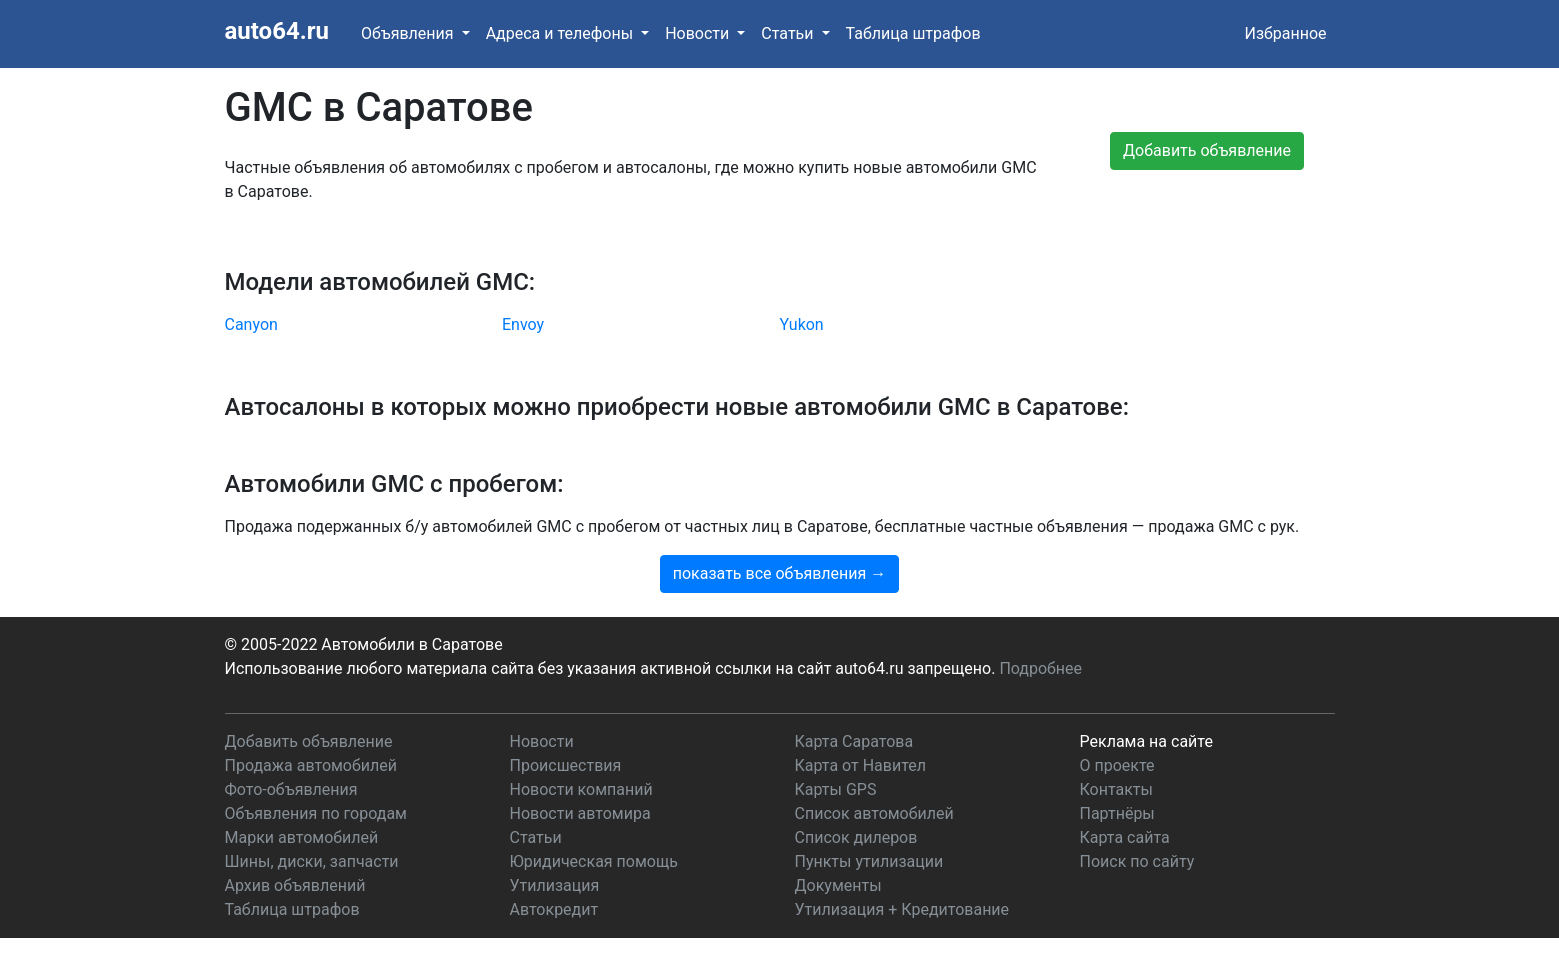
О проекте (1117, 765)
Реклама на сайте (1146, 741)
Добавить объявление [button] (1207, 150)
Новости (542, 741)
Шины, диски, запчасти (312, 861)
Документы (838, 885)
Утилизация (555, 885)
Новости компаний (581, 789)
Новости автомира (580, 813)
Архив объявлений (295, 885)
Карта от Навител (861, 765)
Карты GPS (836, 789)
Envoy (523, 324)
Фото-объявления (291, 789)
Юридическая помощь (594, 861)
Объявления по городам (316, 813)
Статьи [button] (789, 33)
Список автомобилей (874, 813)
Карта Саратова (854, 741)
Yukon (802, 324)
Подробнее (1040, 668)
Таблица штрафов (913, 33)
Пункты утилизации (869, 861)
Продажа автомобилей (311, 765)
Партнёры (1117, 813)
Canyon (251, 324)
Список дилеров (856, 837)
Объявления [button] (409, 33)
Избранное (1285, 33)
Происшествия (566, 765)
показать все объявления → (780, 573)
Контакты (1116, 789)
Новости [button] (699, 33)
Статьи (536, 837)
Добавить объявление (309, 741)
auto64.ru (277, 31)
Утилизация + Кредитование (902, 909)
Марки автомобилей (302, 837)
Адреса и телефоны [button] (561, 33)
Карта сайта (1125, 837)
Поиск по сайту (1137, 861)
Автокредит (554, 909)
